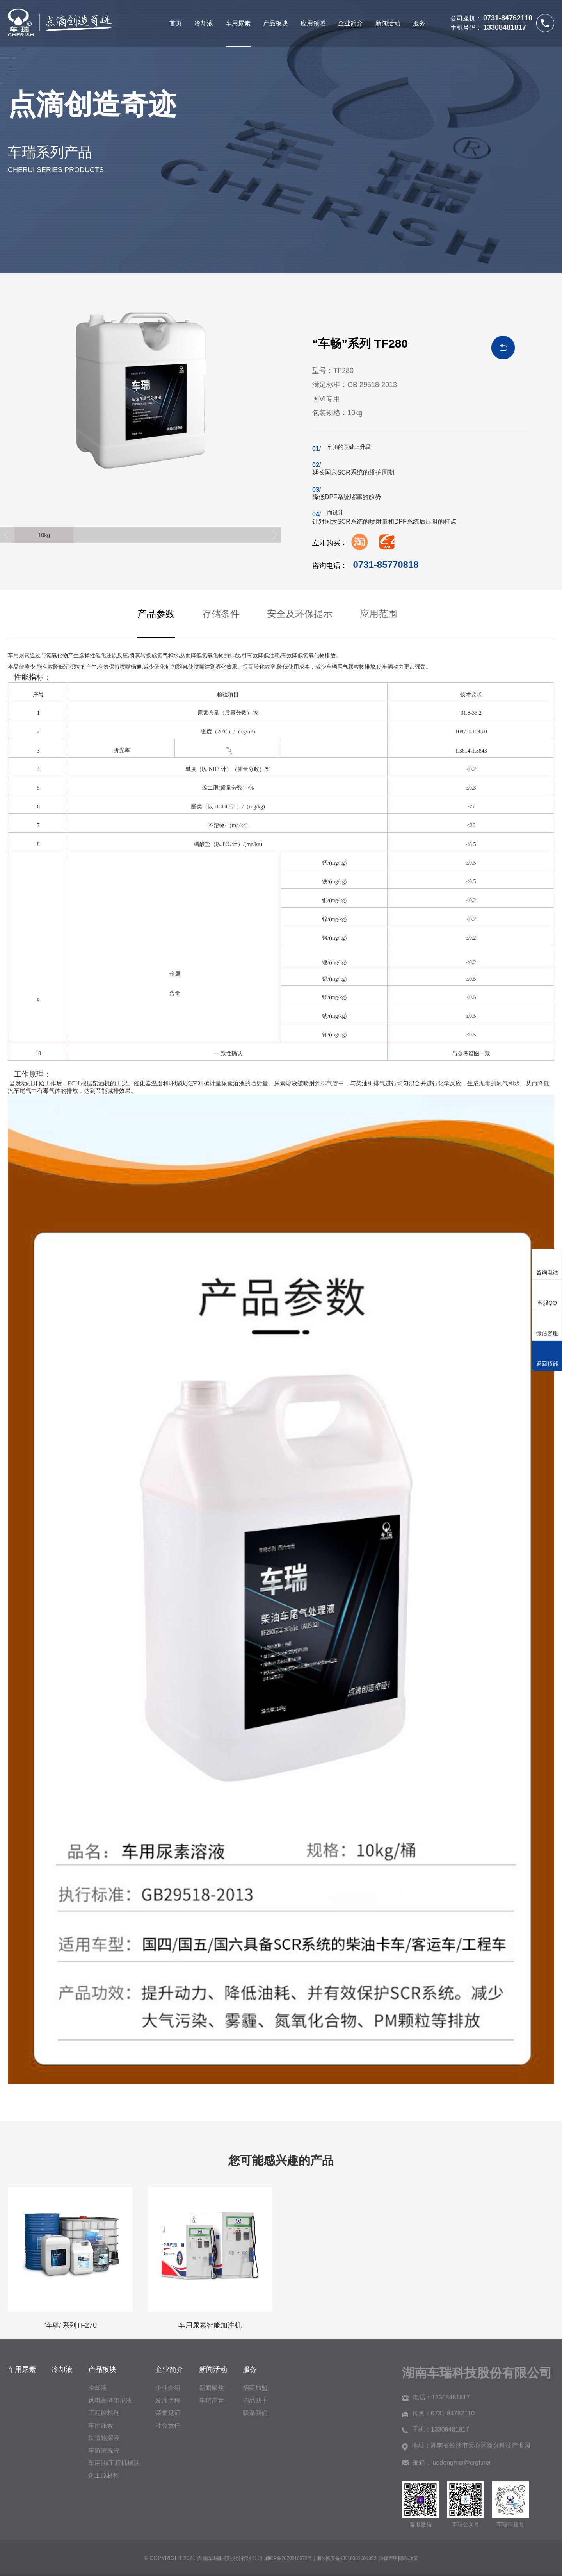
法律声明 (388, 2558)
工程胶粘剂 (103, 2413)
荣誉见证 (167, 2413)
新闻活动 (387, 23)
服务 (419, 23)
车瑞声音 (211, 2400)
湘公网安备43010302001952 (346, 2558)
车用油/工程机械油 (114, 2463)
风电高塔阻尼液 (110, 2400)
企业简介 (350, 23)
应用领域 (313, 23)
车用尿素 (238, 23)
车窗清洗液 (103, 2450)
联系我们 (255, 2413)
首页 (175, 23)
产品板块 (275, 23)
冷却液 (203, 23)
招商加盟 (255, 2388)
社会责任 (167, 2425)
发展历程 (167, 2400)
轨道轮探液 (103, 2438)
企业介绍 (167, 2388)
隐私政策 (408, 2558)
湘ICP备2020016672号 (288, 2558)
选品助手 (255, 2400)
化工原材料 (103, 2475)
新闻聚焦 (211, 2388)
